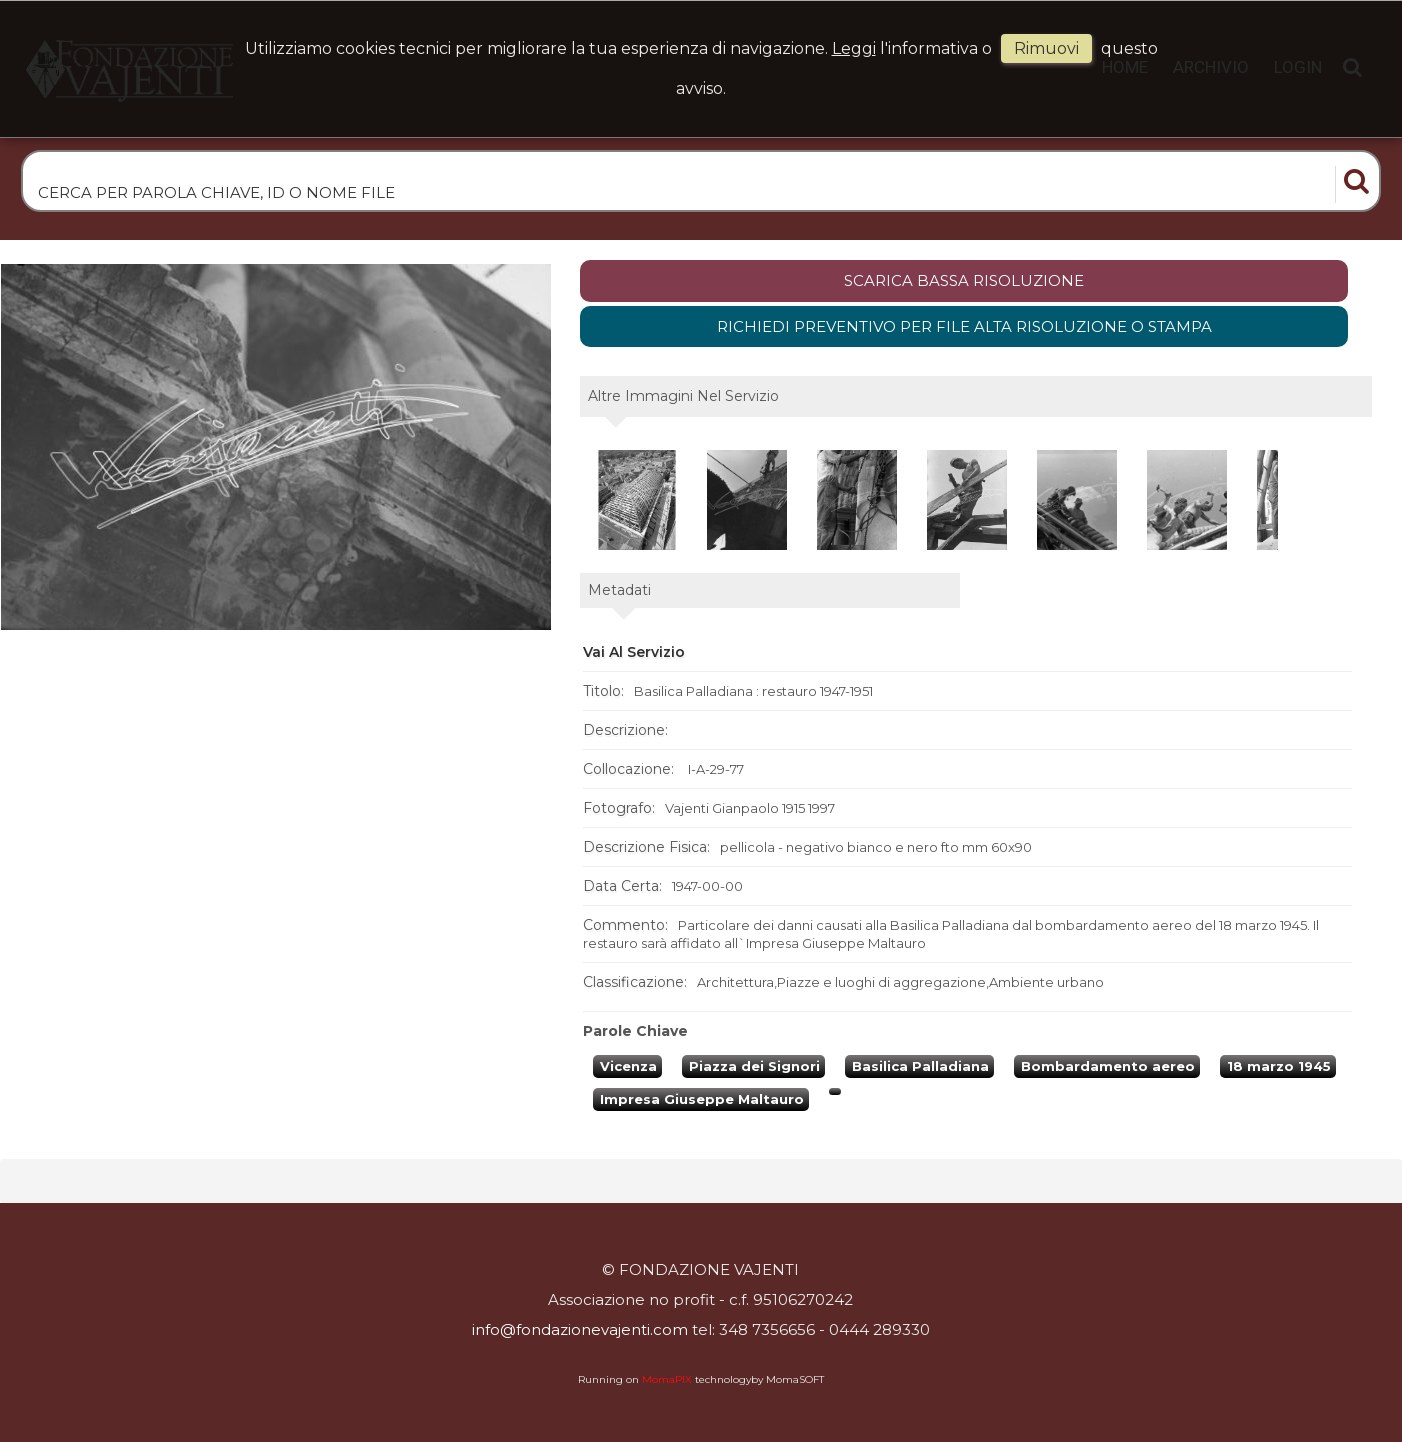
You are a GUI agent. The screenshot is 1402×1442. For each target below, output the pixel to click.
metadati (619, 590)
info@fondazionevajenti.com (580, 1329)
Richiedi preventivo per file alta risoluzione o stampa (964, 326)
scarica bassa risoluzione (964, 280)
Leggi (854, 48)
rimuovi (1046, 48)
